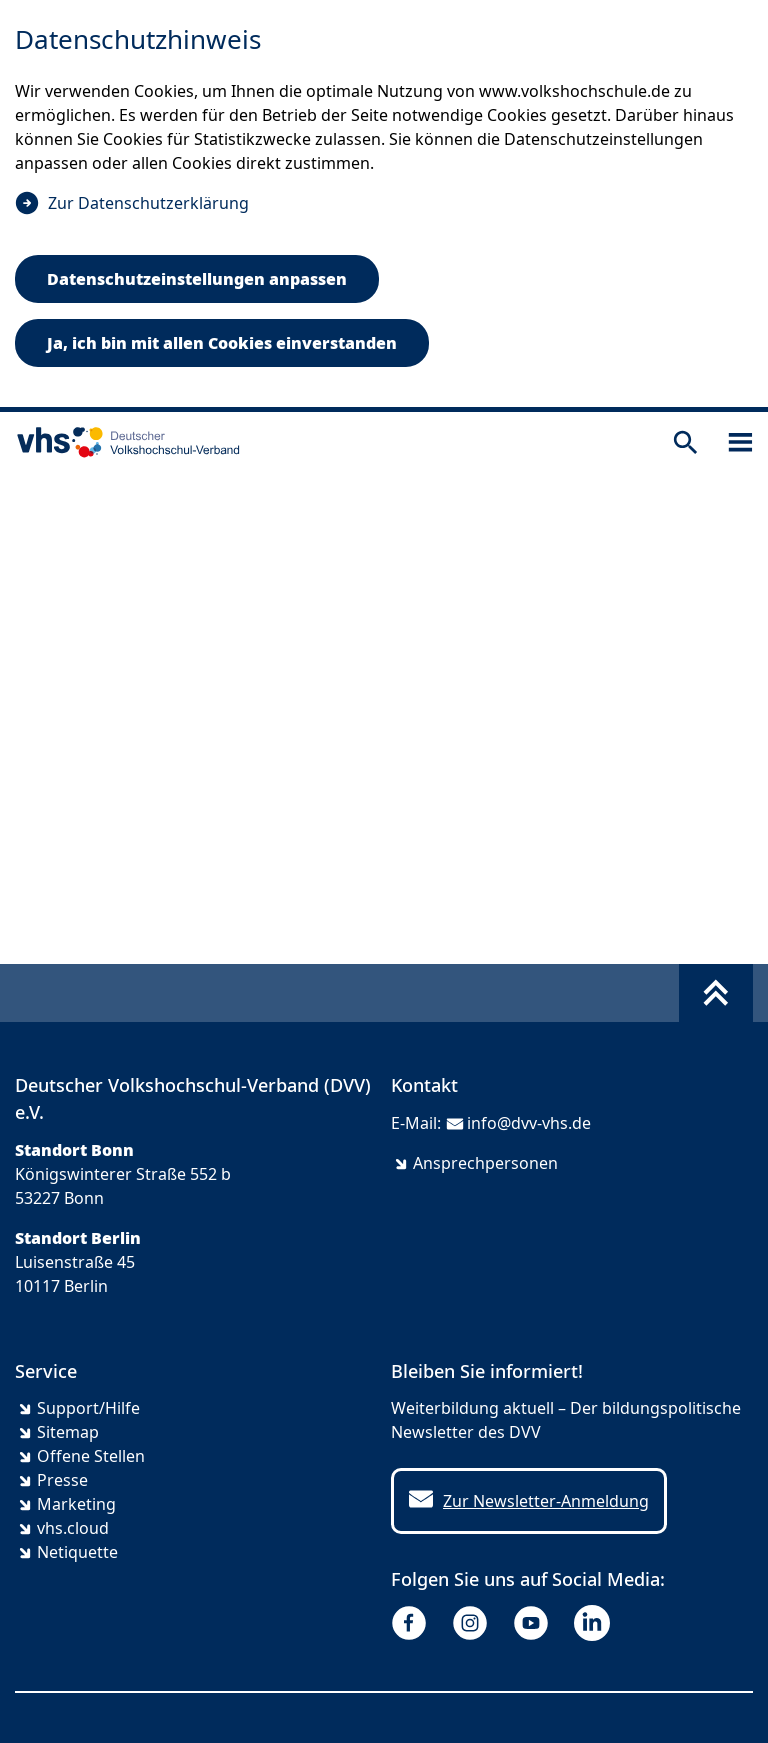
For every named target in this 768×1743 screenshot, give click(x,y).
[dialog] (384, 206)
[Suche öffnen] (685, 442)
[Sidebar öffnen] (740, 442)
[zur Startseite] (124, 442)
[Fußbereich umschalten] (716, 993)
